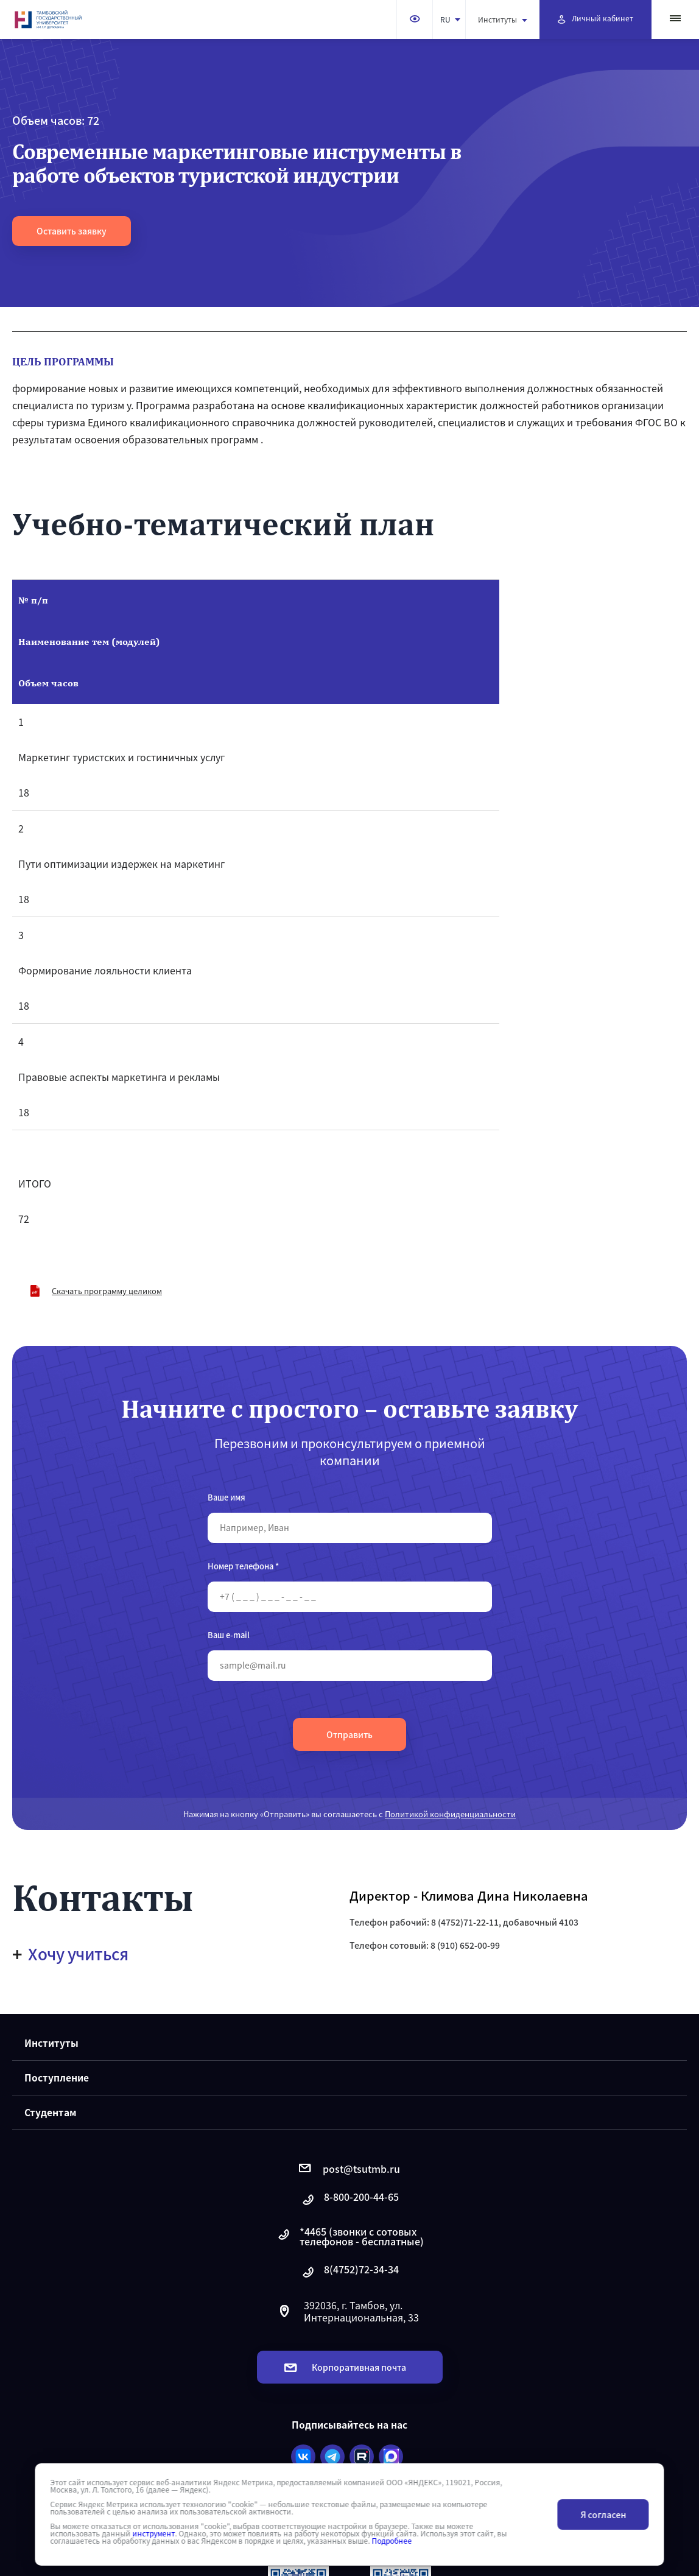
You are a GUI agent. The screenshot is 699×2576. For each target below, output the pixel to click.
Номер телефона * (243, 1566)
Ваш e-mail (229, 1635)
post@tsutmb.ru (349, 2168)
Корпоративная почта (345, 2367)
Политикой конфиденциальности (450, 1814)
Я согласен (603, 2514)
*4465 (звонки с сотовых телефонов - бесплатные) (350, 2236)
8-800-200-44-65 (349, 2200)
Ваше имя (226, 1497)
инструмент (153, 2533)
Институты (502, 19)
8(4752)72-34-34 (349, 2272)
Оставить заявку (72, 231)
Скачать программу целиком (107, 1291)
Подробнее (391, 2540)
